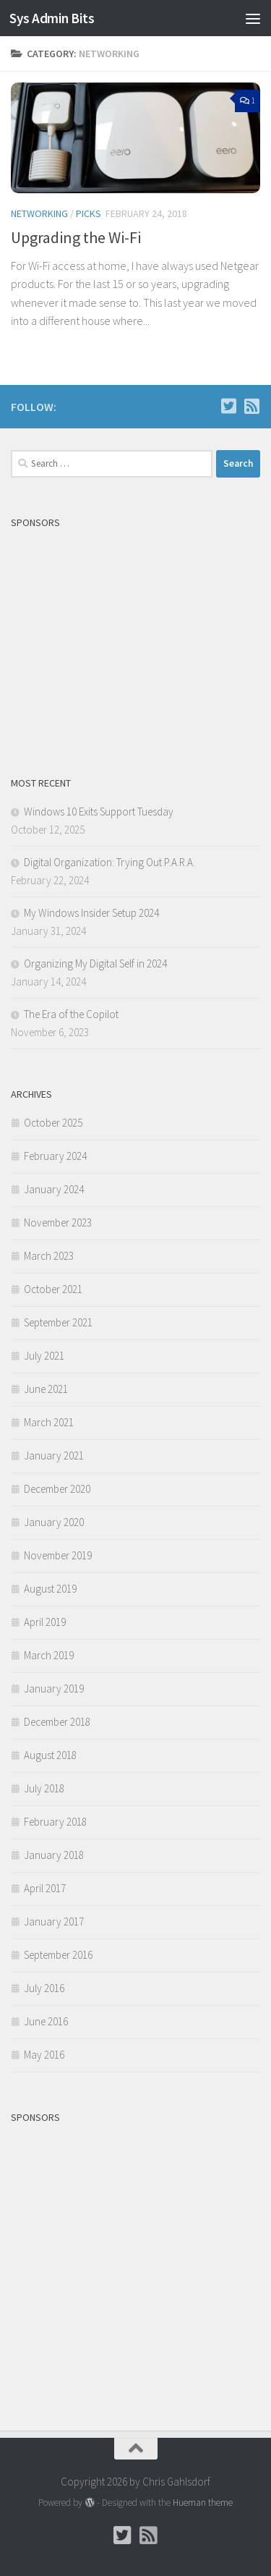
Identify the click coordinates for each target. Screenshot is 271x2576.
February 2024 (55, 1156)
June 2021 (46, 1389)
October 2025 (53, 1123)
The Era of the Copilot (71, 1014)
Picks (88, 213)
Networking (39, 213)
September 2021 (58, 1322)
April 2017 (45, 1888)
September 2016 (58, 1955)
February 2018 (55, 1822)
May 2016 (44, 2055)
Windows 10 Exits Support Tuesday (98, 811)
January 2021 (54, 1455)
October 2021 (53, 1289)
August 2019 (50, 1589)
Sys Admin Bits (51, 18)
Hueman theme (203, 2502)
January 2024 (54, 1189)
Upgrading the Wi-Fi (76, 237)
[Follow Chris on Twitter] (228, 406)
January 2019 (54, 1688)
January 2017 (54, 1921)
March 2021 (49, 1422)
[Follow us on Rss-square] (251, 406)
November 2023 (58, 1222)
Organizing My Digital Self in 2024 (95, 963)
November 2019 (58, 1555)
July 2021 (44, 1356)
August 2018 (50, 1755)
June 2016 (46, 2021)
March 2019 (49, 1655)
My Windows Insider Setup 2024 (91, 913)
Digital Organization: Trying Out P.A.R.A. (109, 862)
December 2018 (57, 1722)
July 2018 (44, 1788)
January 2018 (54, 1855)
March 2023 (49, 1256)
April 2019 (45, 1622)
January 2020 (54, 1522)
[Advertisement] (135, 636)
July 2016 (44, 1988)
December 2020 (57, 1489)
